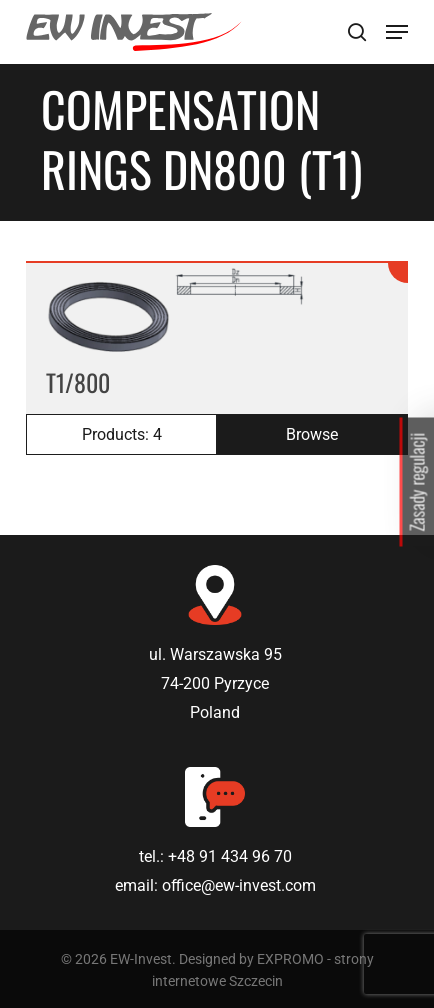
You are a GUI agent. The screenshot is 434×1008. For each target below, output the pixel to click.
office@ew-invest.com (239, 885)
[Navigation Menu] (397, 32)
